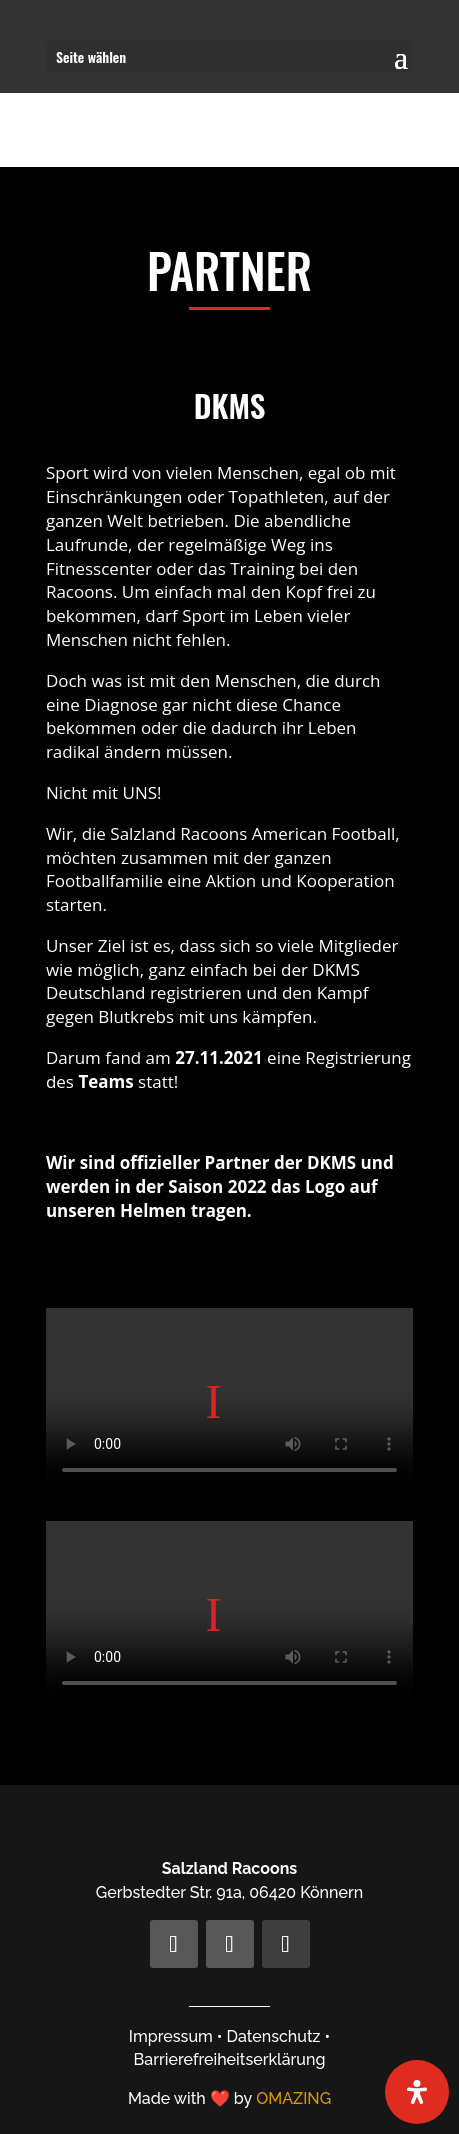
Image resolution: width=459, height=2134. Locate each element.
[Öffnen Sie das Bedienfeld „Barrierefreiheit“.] (417, 2092)
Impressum (171, 2036)
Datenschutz (274, 2036)
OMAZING (293, 2098)
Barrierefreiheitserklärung (230, 2059)
